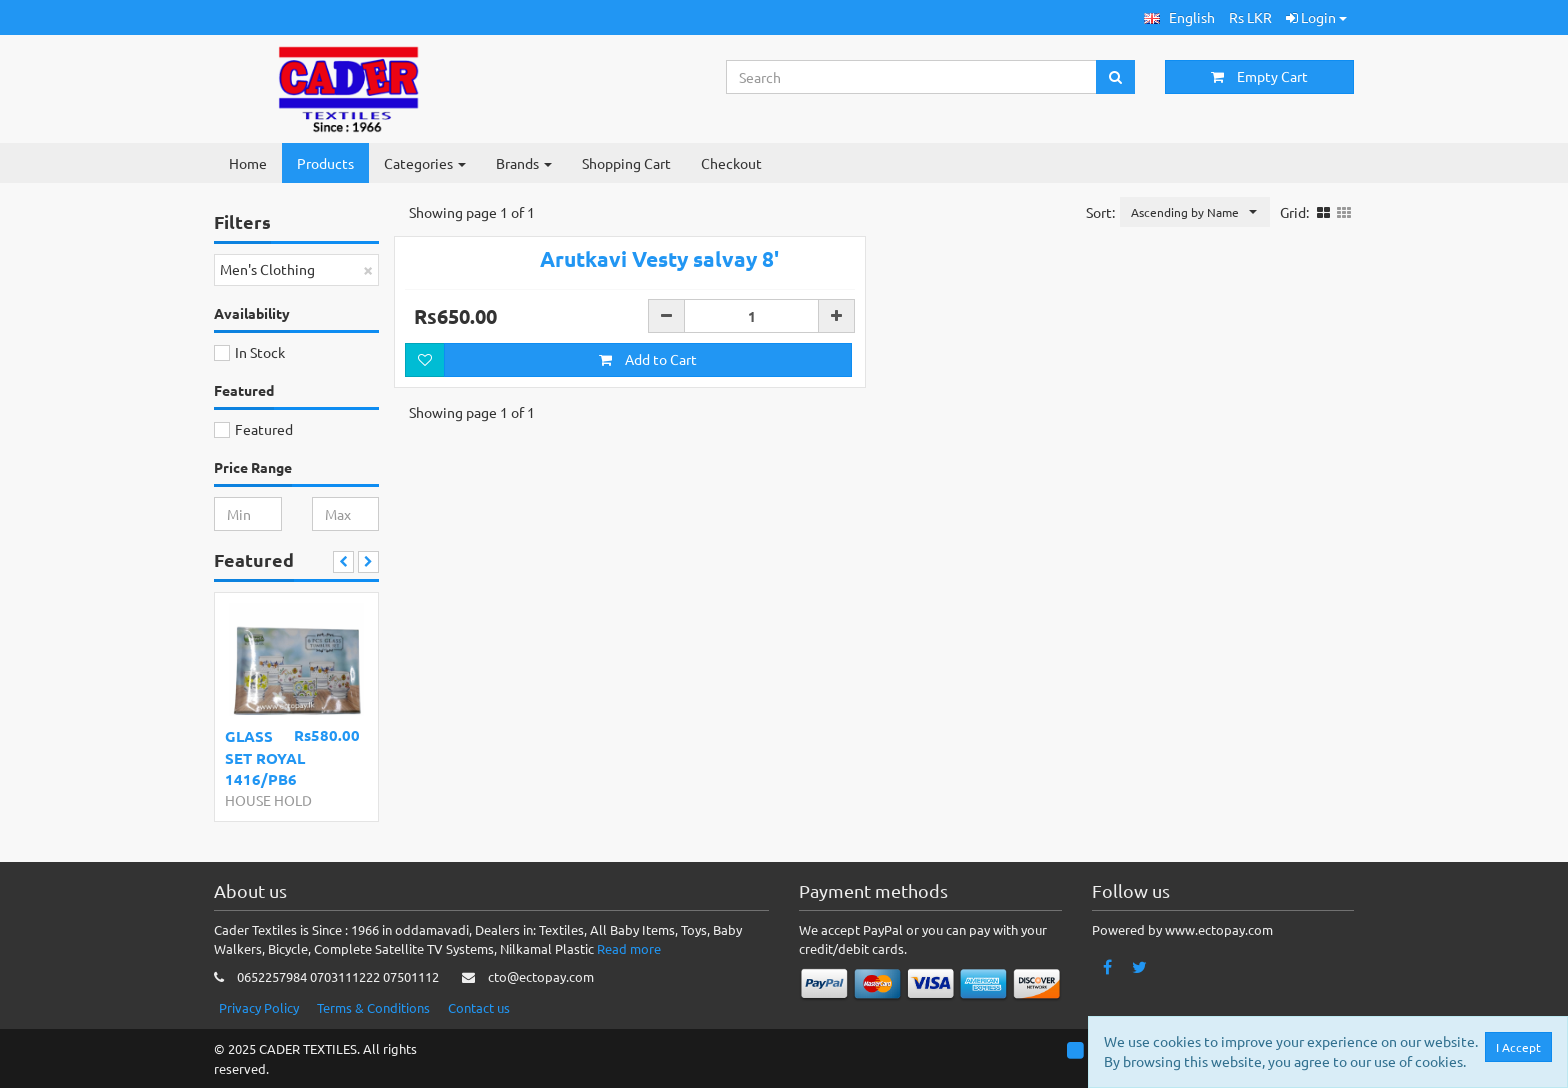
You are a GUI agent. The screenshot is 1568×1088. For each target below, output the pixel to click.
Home (248, 163)
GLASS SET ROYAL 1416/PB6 (265, 757)
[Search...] (912, 77)
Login (1316, 17)
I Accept (1520, 1047)
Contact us (479, 1007)
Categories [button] (425, 163)
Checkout (731, 163)
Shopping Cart (626, 163)
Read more (629, 948)
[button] (1179, 17)
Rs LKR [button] (1250, 17)
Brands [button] (524, 163)
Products (325, 163)
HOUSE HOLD (268, 800)
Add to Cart (648, 401)
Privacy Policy (259, 1007)
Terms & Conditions (373, 1007)
